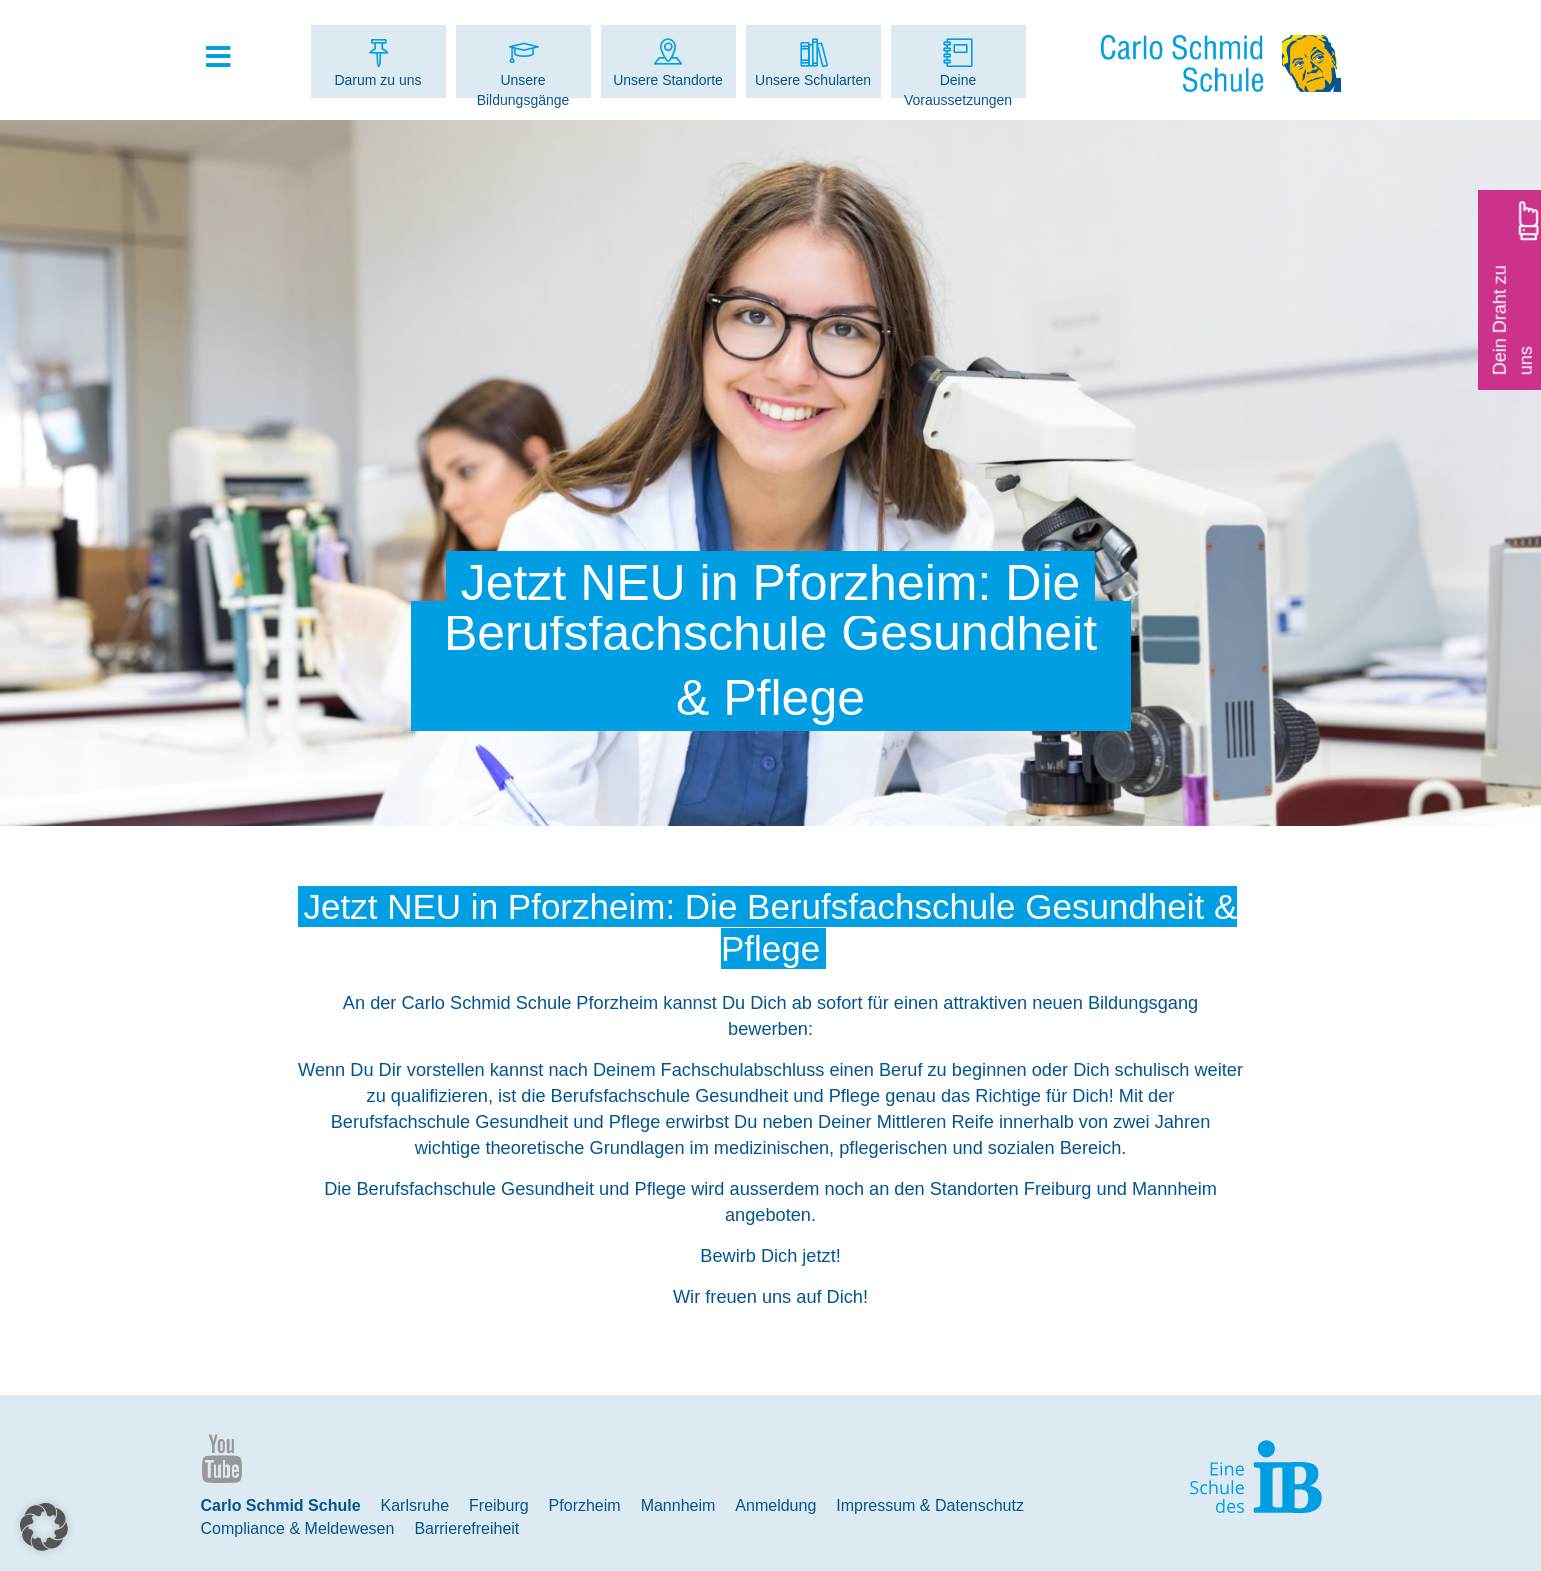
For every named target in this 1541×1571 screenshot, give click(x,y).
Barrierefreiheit (466, 1528)
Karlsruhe (415, 1505)
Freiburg (499, 1505)
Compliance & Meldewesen (298, 1528)
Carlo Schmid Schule (281, 1505)
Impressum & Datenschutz (930, 1505)
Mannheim (678, 1505)
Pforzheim (585, 1505)
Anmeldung (775, 1505)
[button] (44, 1527)
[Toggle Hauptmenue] (229, 58)
